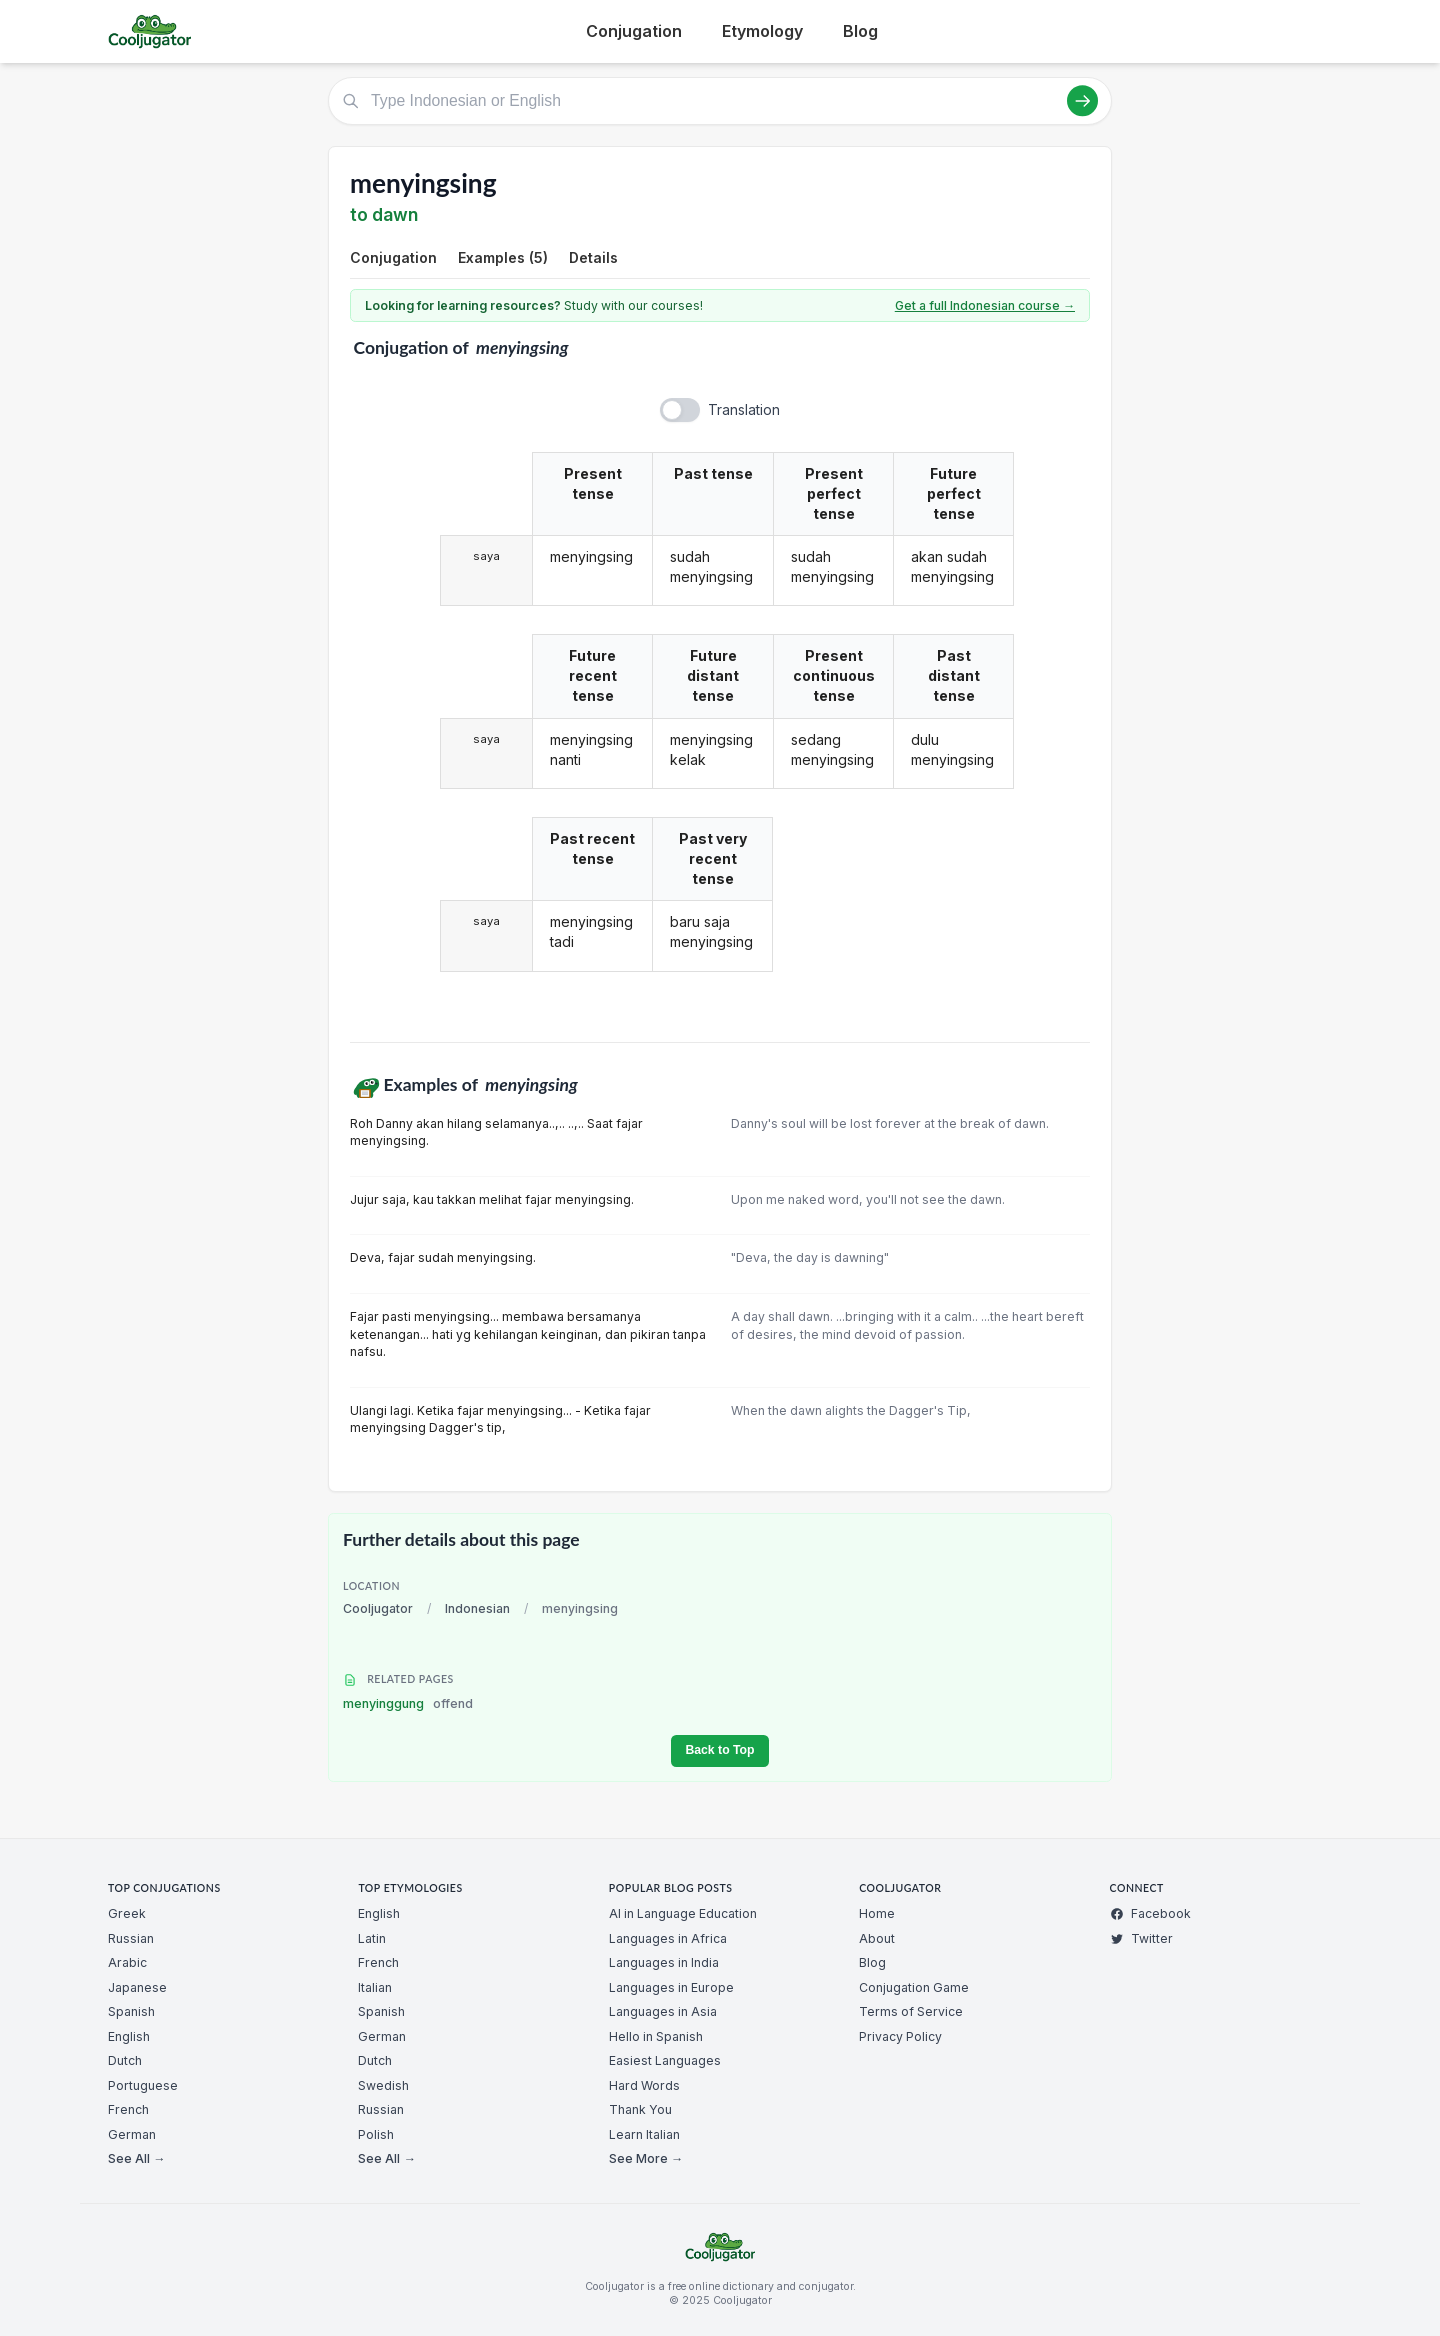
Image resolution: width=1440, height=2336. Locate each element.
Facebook (1150, 1913)
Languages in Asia (663, 2011)
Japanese (137, 1987)
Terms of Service (911, 2011)
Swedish (383, 2085)
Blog (860, 31)
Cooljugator (378, 1608)
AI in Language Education (683, 1913)
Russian (131, 1938)
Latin (372, 1938)
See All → (136, 2158)
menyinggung (408, 1703)
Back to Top (719, 1750)
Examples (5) (503, 257)
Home (877, 1913)
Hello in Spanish (656, 2036)
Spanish (131, 2011)
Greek (127, 1913)
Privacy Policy (900, 2036)
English (129, 2036)
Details (593, 257)
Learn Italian (644, 2134)
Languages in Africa (668, 1938)
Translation (744, 409)
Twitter (1141, 1938)
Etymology (762, 31)
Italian (375, 1987)
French (128, 2109)
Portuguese (143, 2085)
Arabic (127, 1962)
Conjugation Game (914, 1987)
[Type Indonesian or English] (720, 101)
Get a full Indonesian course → (985, 305)
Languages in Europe (671, 1987)
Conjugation (634, 31)
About (877, 1938)
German (132, 2134)
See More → (646, 2158)
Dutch (125, 2060)
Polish (376, 2134)
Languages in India (664, 1962)
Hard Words (644, 2085)
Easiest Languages (665, 2060)
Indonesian (477, 1608)
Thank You (640, 2109)
